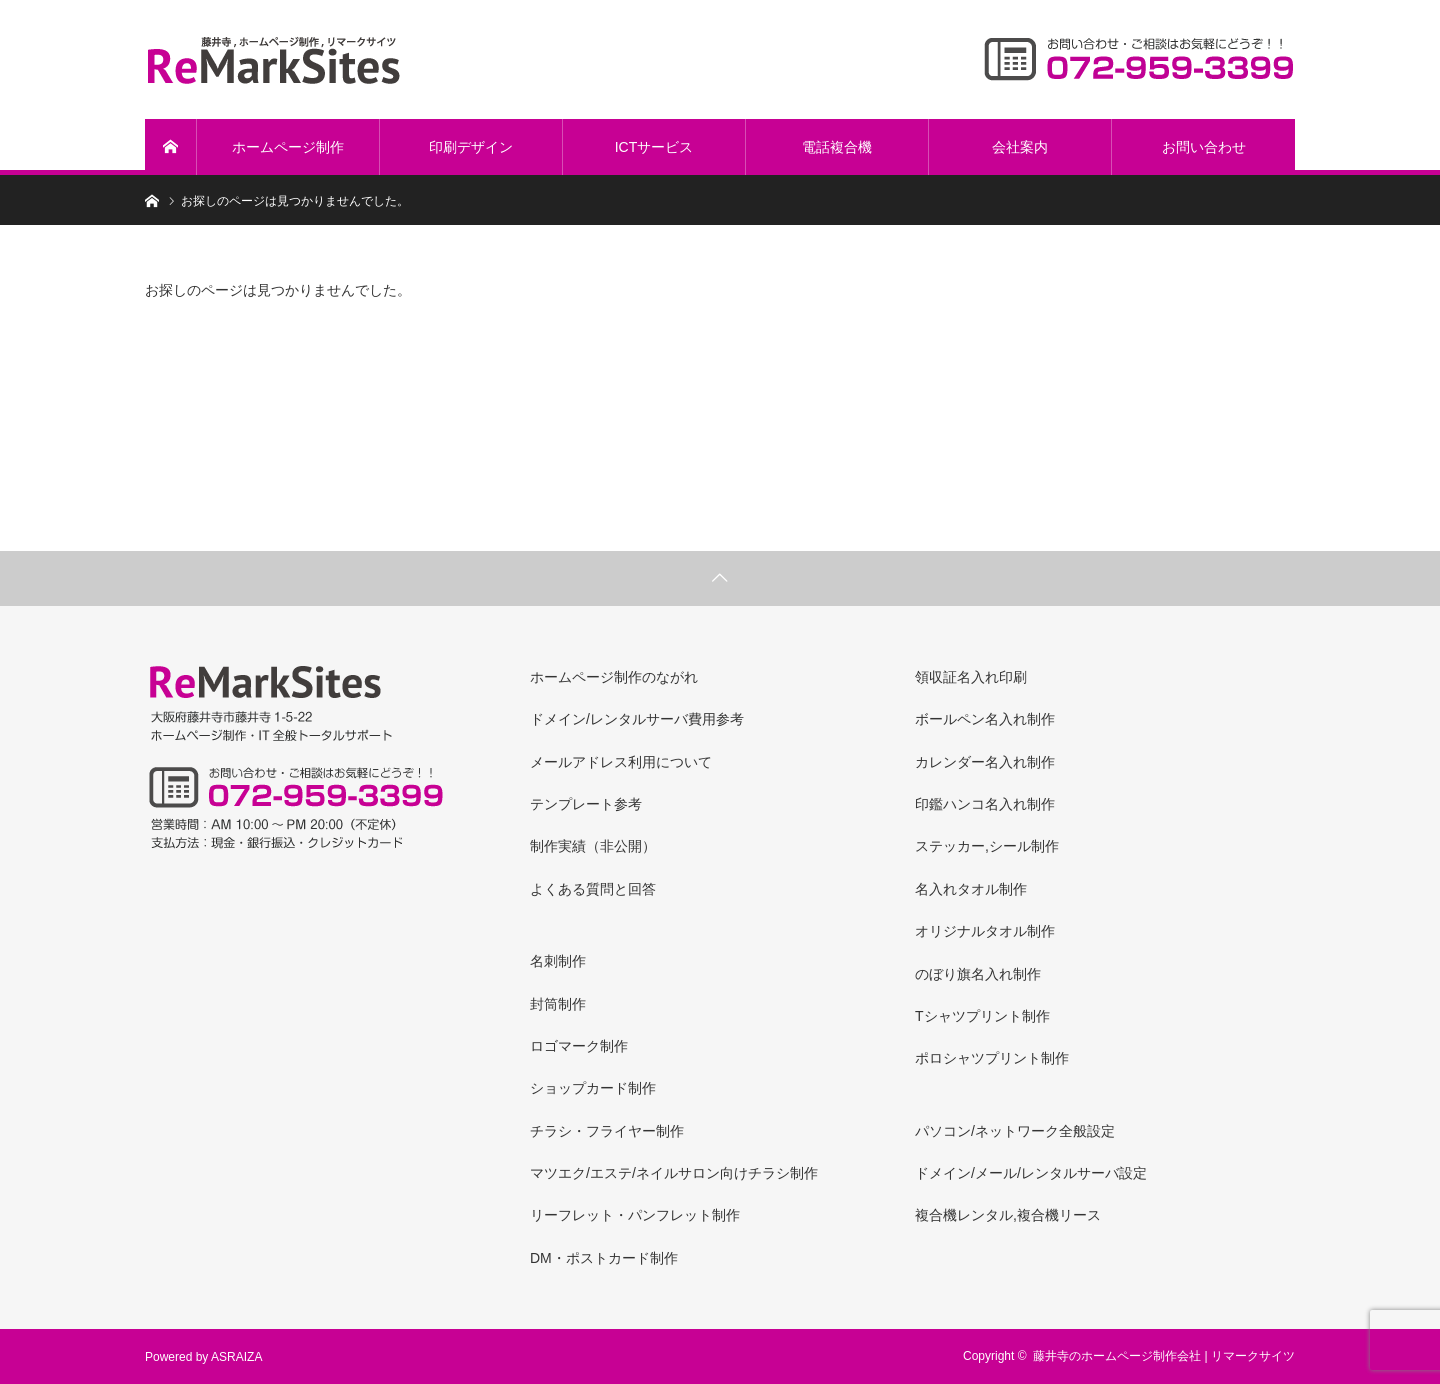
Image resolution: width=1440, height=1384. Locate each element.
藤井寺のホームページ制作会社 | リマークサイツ (1164, 1356)
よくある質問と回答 (593, 889)
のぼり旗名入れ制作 (978, 974)
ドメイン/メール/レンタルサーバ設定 (1031, 1173)
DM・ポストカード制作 (604, 1258)
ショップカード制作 (593, 1088)
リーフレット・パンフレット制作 (635, 1215)
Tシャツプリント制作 (982, 1016)
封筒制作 (558, 1004)
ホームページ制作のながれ (614, 677)
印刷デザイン (471, 147)
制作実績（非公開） (593, 846)
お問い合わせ (1204, 147)
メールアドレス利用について (621, 762)
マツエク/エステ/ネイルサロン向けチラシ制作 (674, 1173)
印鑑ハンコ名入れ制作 (985, 804)
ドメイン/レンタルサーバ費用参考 (637, 719)
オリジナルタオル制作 (985, 931)
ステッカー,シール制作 (987, 846)
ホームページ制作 (288, 147)
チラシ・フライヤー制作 (607, 1131)
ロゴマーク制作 (579, 1046)
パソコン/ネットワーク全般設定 (1015, 1131)
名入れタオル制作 (971, 889)
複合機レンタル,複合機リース (1008, 1215)
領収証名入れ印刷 (971, 677)
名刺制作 (558, 961)
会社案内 (1020, 147)
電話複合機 (837, 147)
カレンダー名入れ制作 (985, 762)
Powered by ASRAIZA (203, 1357)
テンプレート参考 (586, 804)
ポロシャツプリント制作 (992, 1058)
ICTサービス (654, 147)
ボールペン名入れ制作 (985, 719)
